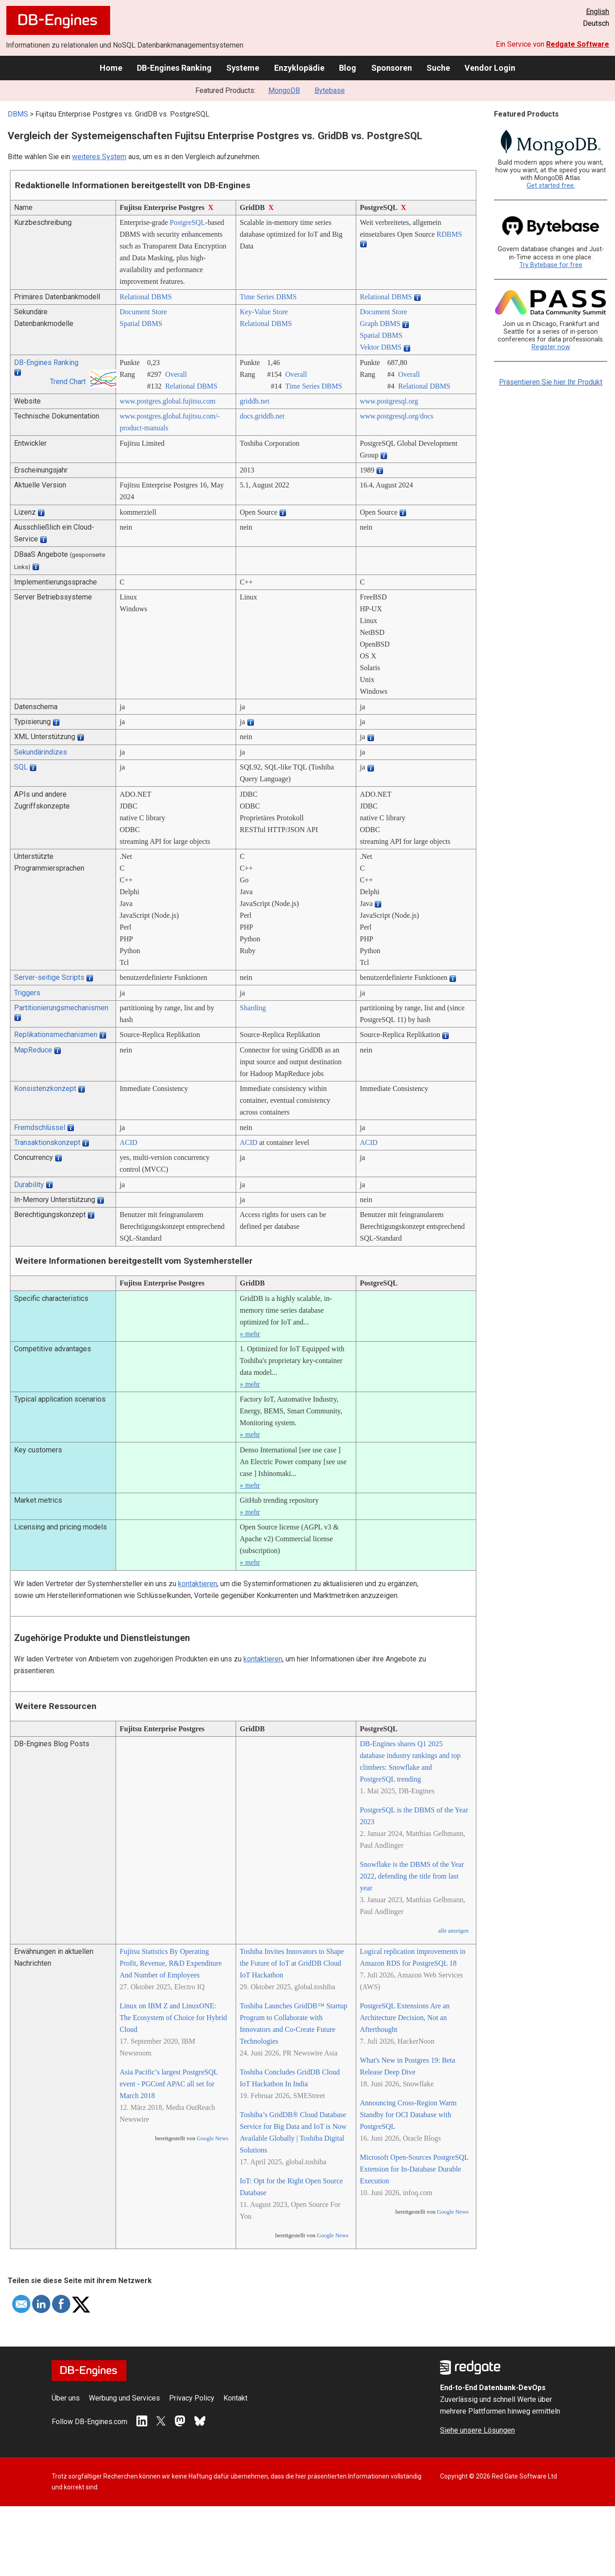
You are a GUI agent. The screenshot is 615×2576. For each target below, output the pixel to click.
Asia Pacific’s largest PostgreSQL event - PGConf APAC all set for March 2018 (169, 2083)
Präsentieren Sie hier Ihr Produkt (550, 382)
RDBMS (449, 234)
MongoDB (284, 90)
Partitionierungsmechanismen (61, 1007)
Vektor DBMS (381, 347)
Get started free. (551, 186)
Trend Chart (68, 381)
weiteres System (99, 156)
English (597, 11)
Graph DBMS (380, 323)
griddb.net (254, 401)
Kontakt (235, 2398)
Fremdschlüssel (39, 1127)
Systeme (242, 68)
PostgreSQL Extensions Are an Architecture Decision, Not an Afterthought (405, 2017)
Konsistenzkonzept (45, 1088)
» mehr (250, 1334)
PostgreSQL (187, 222)
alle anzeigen (453, 1931)
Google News (212, 2138)
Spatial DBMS (141, 323)
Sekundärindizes (40, 752)
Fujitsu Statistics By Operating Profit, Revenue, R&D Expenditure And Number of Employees (171, 1963)
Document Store (143, 312)
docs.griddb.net (262, 416)
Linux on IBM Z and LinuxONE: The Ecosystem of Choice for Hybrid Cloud (173, 2017)
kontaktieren (197, 1583)
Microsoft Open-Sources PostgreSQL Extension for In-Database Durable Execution (414, 2169)
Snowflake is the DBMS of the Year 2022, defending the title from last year (412, 1876)
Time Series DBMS (268, 297)
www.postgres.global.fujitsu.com (167, 401)
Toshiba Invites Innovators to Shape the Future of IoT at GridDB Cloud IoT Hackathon (292, 1963)
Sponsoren (391, 68)
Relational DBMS (146, 297)
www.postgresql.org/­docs (396, 416)
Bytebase (330, 90)
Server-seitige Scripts (49, 977)
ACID (128, 1142)
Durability (29, 1184)
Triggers (27, 993)
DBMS (18, 114)
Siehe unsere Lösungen (477, 2430)
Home (111, 68)
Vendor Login (490, 68)
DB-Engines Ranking (174, 68)
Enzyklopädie (299, 68)
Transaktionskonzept (47, 1142)
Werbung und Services (124, 2398)
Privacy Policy (191, 2398)
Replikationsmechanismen (55, 1034)
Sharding (253, 1008)
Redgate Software (577, 44)
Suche (438, 68)
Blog (347, 68)
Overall (176, 374)
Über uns (66, 2398)
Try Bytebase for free (550, 265)
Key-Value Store (264, 312)
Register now (551, 347)
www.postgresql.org (389, 401)
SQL (21, 767)
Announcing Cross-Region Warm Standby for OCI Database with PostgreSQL (408, 2114)
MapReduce (33, 1050)
